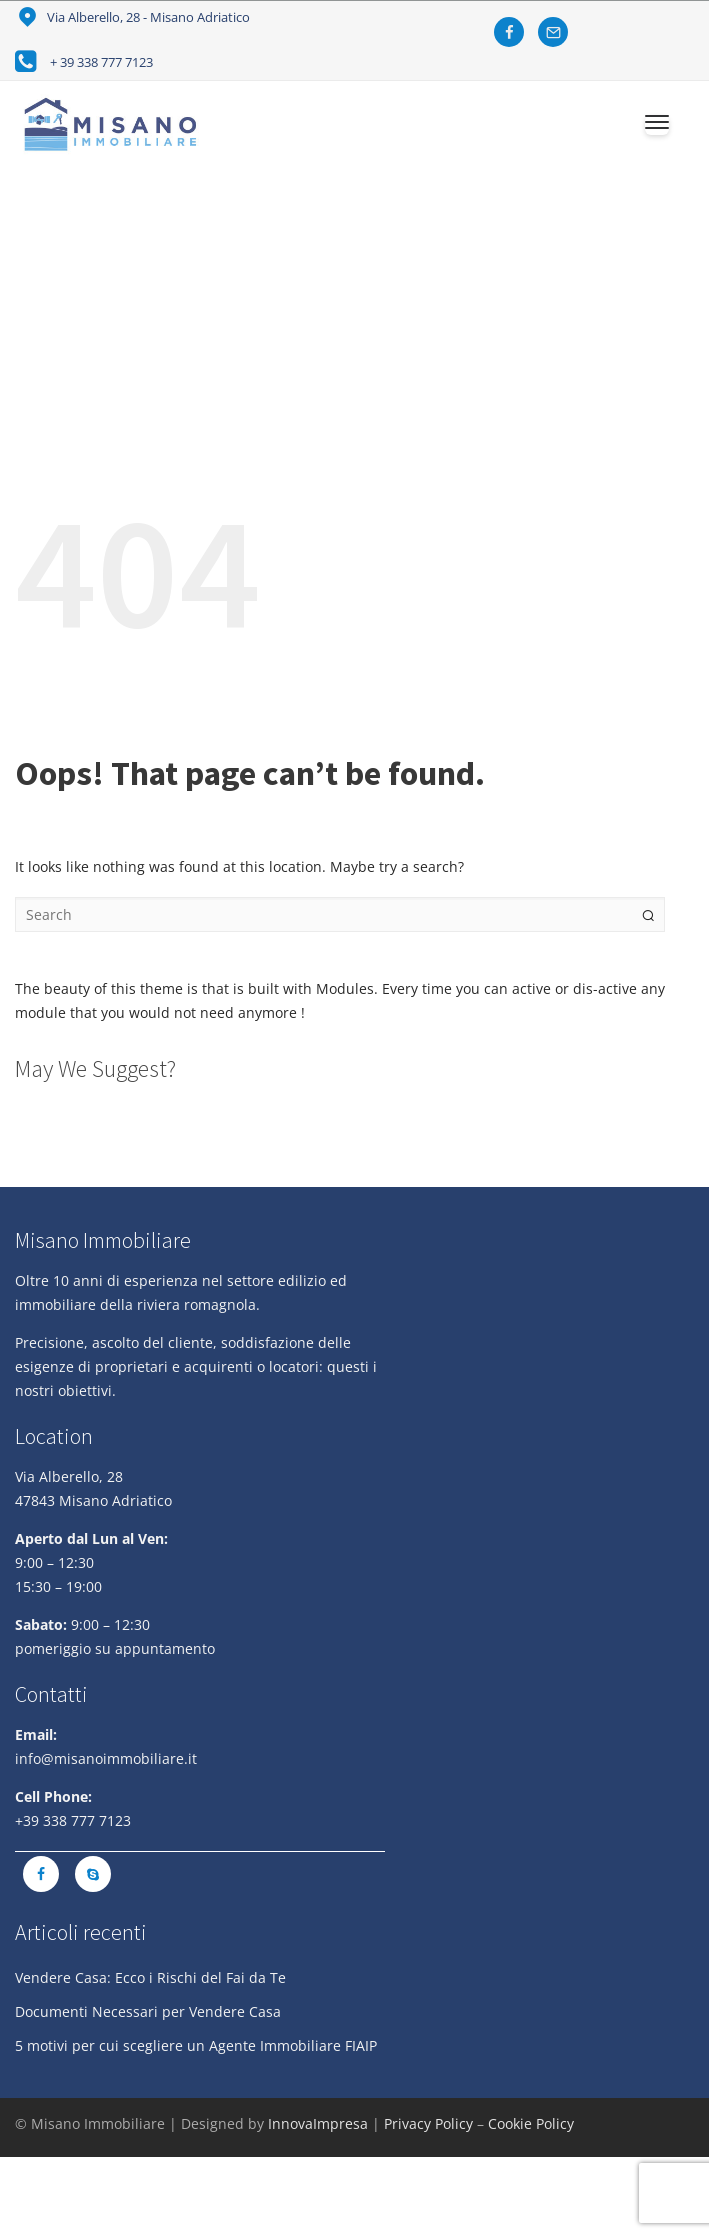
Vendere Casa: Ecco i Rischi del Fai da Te (150, 1977)
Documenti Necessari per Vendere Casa (148, 2011)
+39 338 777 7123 (73, 1820)
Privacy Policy (428, 2123)
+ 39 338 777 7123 (101, 62)
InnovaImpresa (318, 2123)
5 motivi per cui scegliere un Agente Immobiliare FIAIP (196, 2045)
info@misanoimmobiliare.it (106, 1758)
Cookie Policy (531, 2123)
